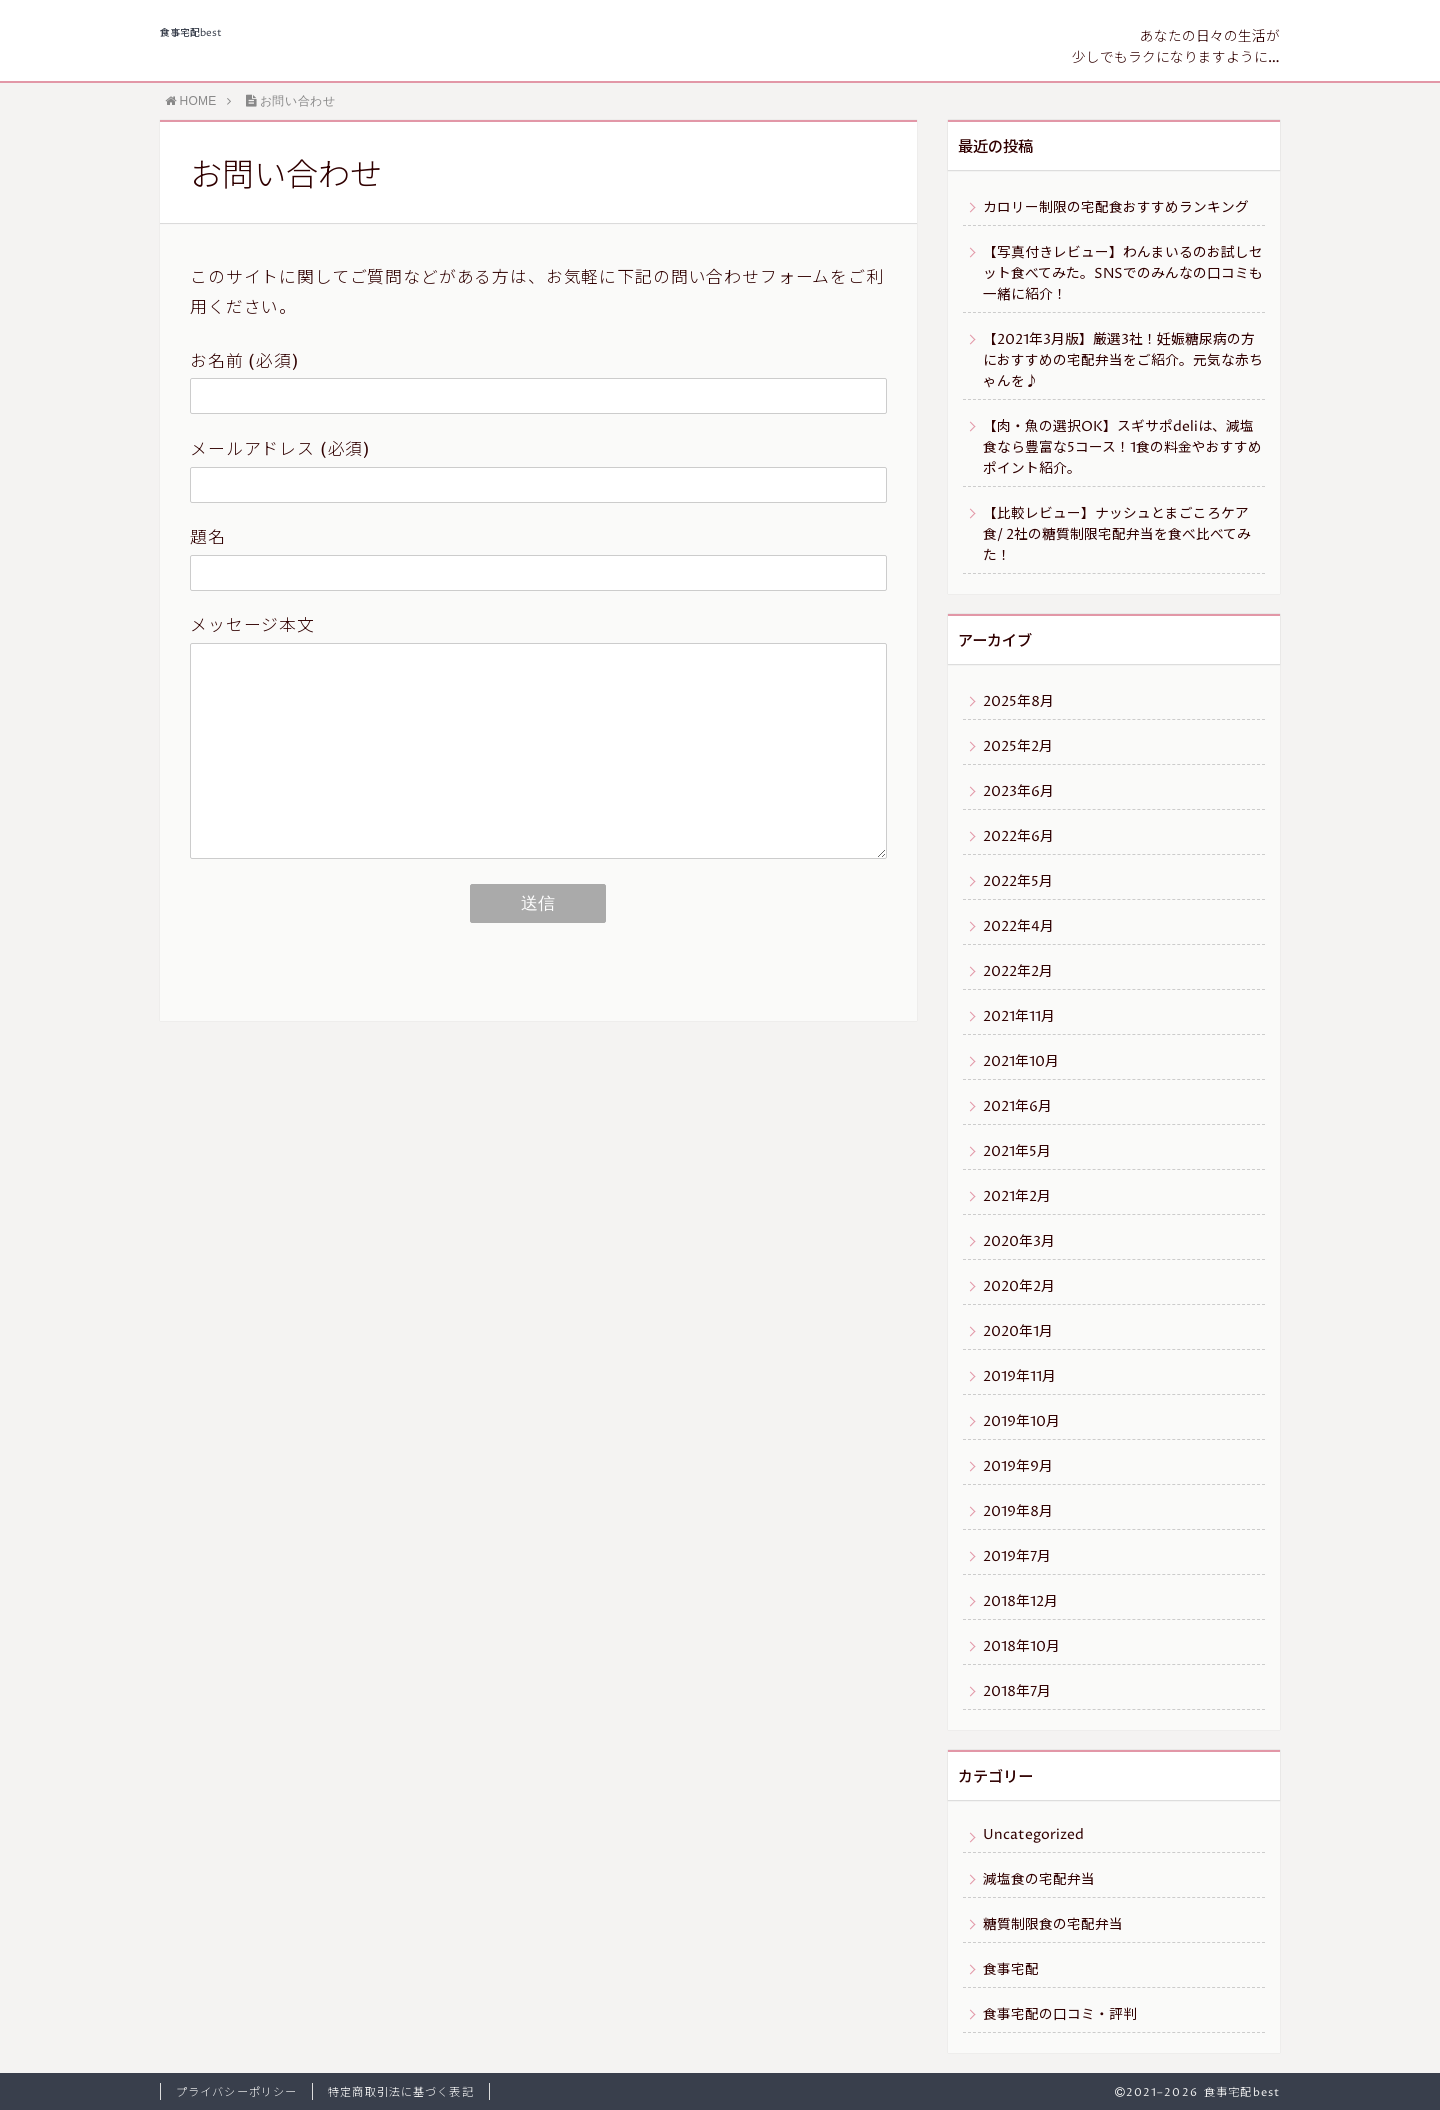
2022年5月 (1018, 882)
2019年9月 (1018, 1467)
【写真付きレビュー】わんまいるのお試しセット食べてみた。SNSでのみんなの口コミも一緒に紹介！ (1123, 274)
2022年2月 (1018, 972)
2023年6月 (1018, 792)
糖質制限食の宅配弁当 (1053, 1925)
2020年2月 (1019, 1287)
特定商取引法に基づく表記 (400, 2092)
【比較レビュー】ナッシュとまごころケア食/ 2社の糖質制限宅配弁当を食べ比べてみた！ (1117, 535)
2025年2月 (1018, 747)
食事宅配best (191, 33)
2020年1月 (1018, 1332)
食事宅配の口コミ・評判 (1060, 2015)
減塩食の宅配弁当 (1039, 1880)
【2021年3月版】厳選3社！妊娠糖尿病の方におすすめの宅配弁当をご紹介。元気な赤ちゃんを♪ (1123, 361)
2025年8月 (1018, 702)
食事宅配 (1011, 1970)
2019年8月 (1018, 1512)
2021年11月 (1019, 1017)
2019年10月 (1021, 1422)
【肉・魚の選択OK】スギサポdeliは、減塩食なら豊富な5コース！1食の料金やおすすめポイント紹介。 (1122, 448)
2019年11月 (1019, 1377)
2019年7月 (1017, 1557)
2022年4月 (1018, 927)
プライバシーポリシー (236, 2092)
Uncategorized (1033, 1835)
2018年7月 (1017, 1692)
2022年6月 (1018, 837)
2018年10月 (1021, 1647)
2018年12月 (1020, 1602)
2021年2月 (1017, 1197)
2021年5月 (1017, 1152)
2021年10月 (1021, 1062)
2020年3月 (1019, 1242)
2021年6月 (1017, 1107)
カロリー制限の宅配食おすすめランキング (1116, 208)
